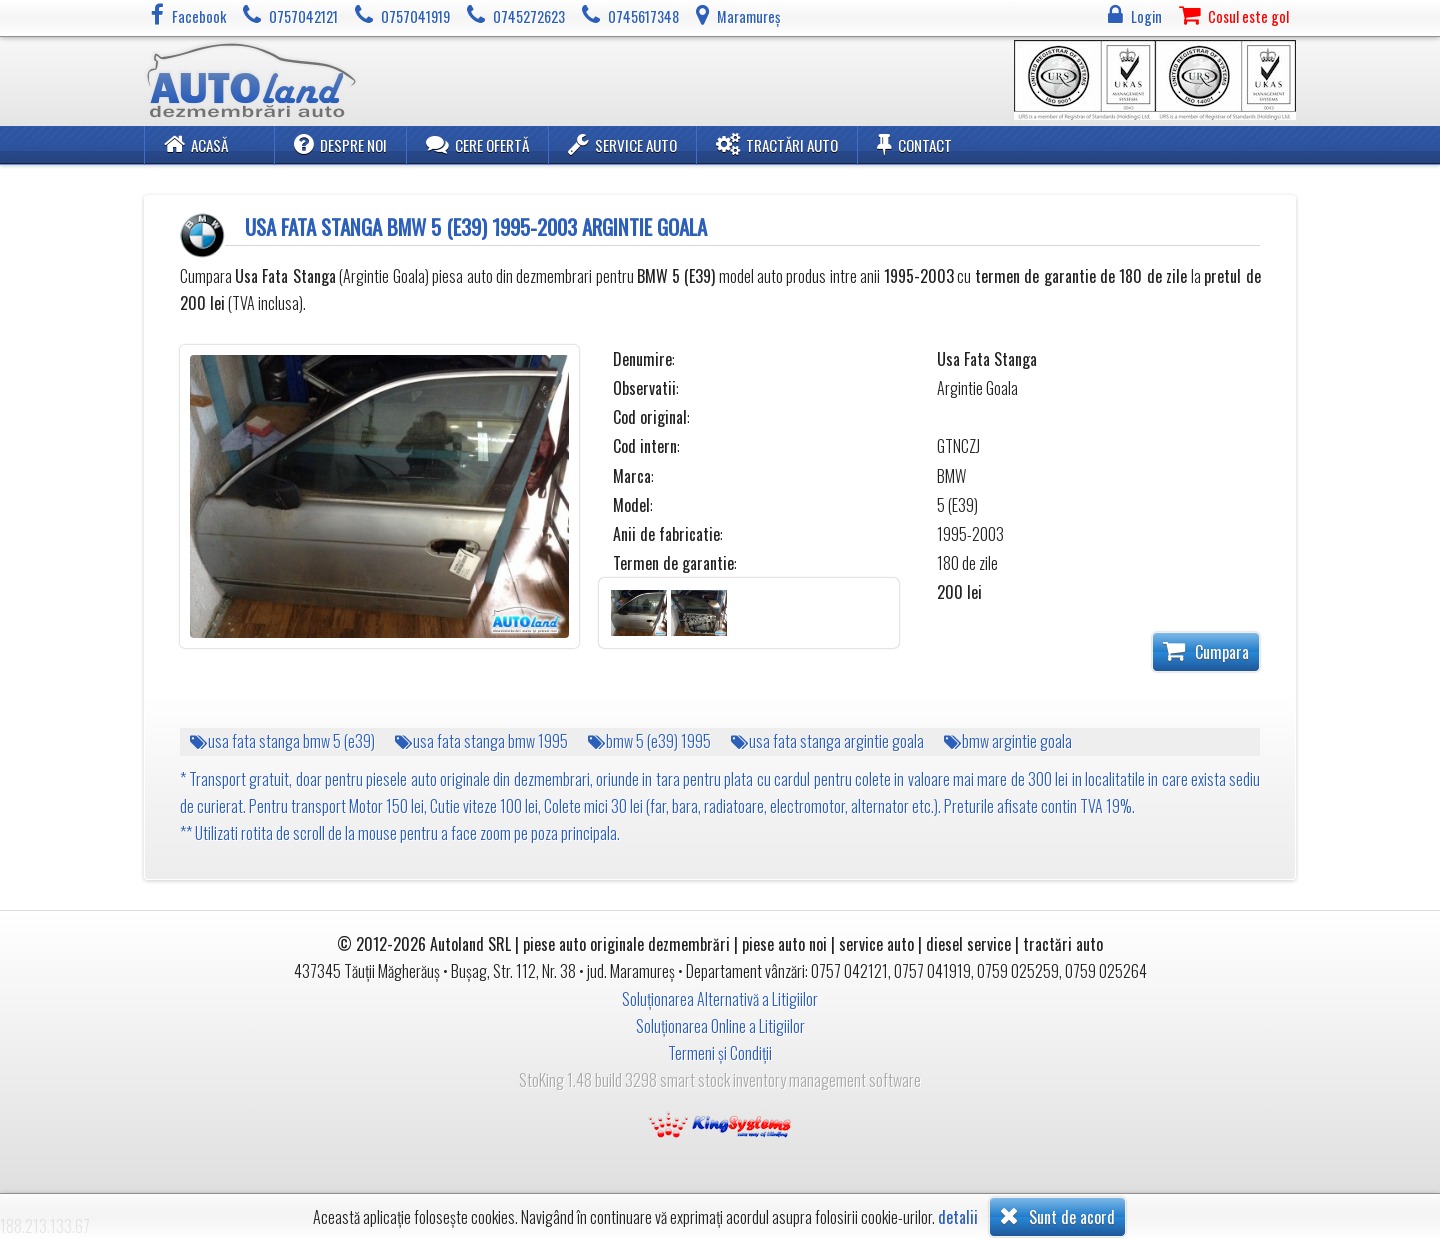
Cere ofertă (477, 144)
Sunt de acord (1057, 1216)
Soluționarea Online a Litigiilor (720, 1026)
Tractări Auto (777, 144)
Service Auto (622, 144)
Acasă (196, 144)
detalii (958, 1217)
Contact (914, 144)
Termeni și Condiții (720, 1053)
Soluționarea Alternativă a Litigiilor (720, 999)
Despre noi (340, 144)
